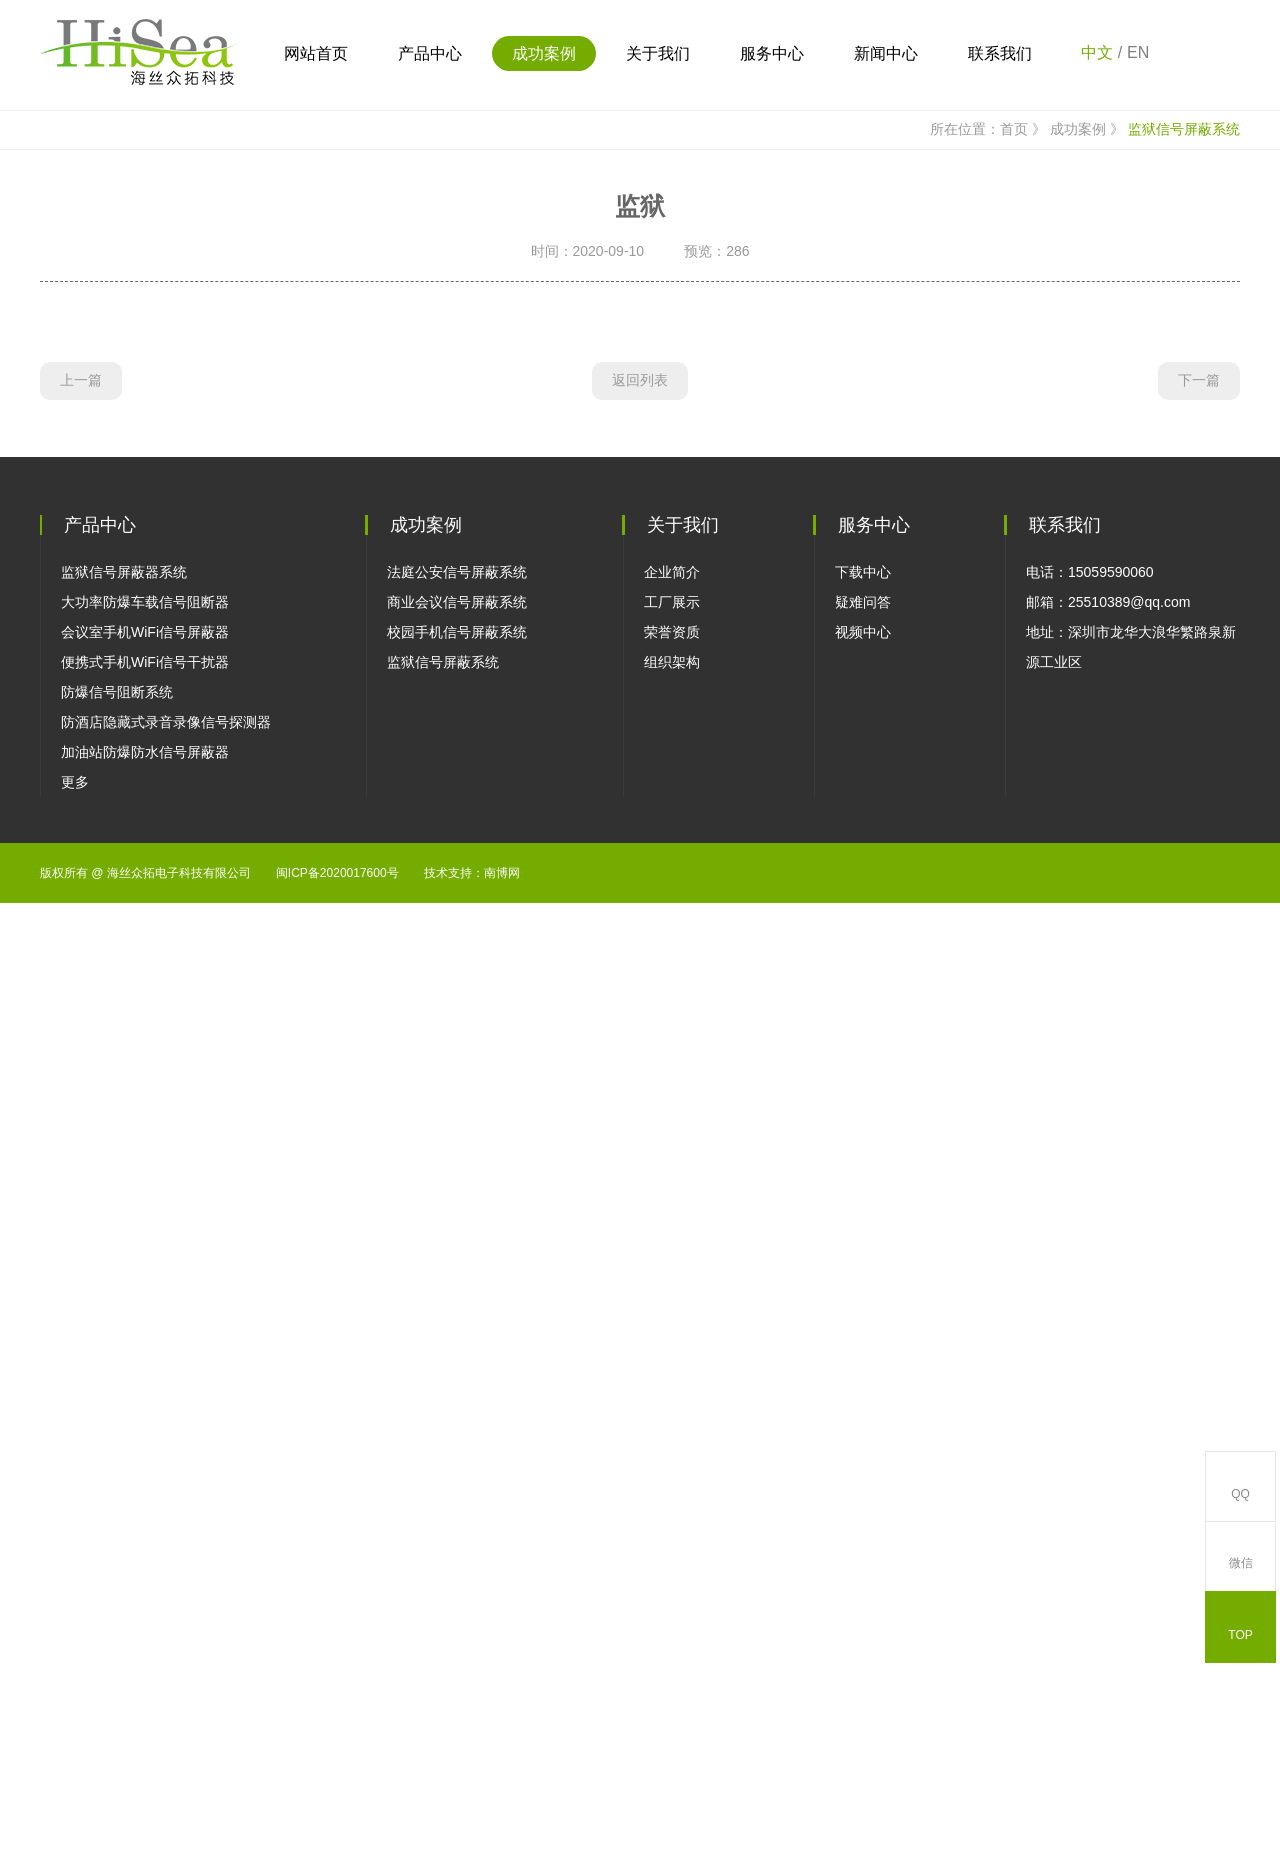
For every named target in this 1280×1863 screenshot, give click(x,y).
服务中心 (772, 53)
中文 (1097, 52)
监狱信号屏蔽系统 (1184, 462)
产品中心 (430, 53)
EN (1138, 52)
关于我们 (658, 53)
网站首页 (316, 53)
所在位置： (953, 463)
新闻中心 (886, 53)
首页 (1025, 463)
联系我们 (1000, 53)
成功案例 (544, 53)
